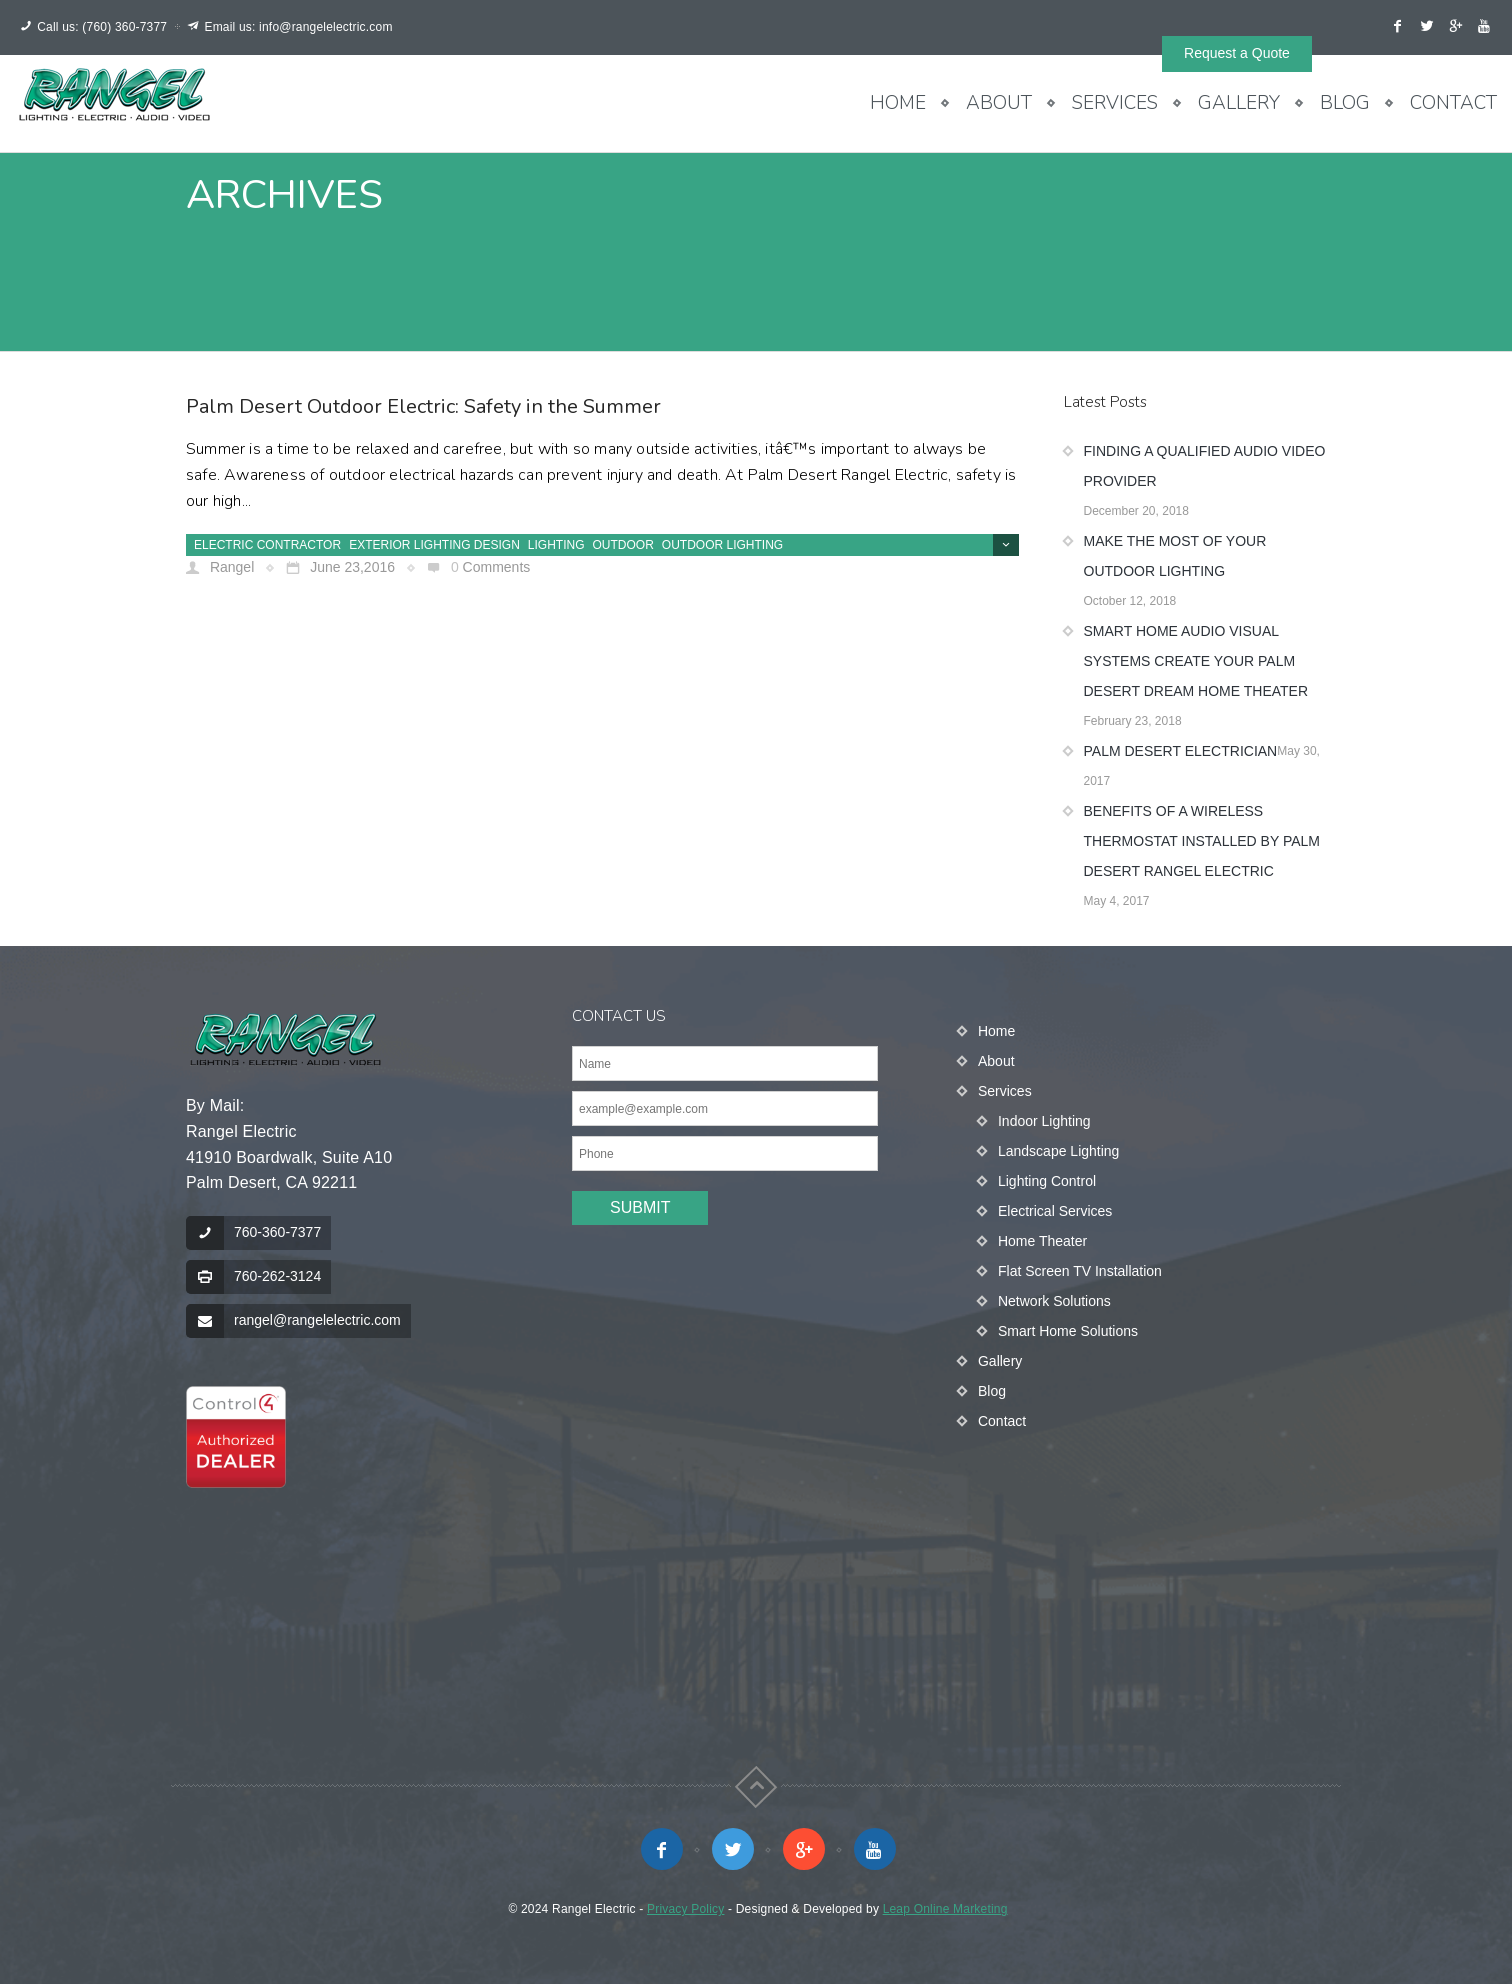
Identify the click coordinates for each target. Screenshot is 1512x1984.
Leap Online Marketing (945, 1909)
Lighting (556, 545)
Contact (1453, 103)
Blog (1345, 103)
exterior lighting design (434, 545)
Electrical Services (1055, 1211)
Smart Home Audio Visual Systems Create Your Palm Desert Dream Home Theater (1196, 661)
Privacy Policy (685, 1909)
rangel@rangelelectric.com (317, 1320)
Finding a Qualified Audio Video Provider (1205, 466)
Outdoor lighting (722, 545)
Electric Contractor (267, 545)
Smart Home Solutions (1068, 1331)
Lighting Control (1047, 1181)
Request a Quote (1237, 53)
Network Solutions (1054, 1301)
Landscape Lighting (1058, 1151)
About (999, 103)
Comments (497, 567)
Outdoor (623, 545)
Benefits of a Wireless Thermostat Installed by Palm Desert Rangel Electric (1202, 841)
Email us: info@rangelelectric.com (298, 27)
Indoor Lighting (1044, 1121)
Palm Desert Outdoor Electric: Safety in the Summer (423, 406)
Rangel (230, 567)
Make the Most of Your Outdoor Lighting (1175, 556)
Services (1115, 103)
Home (898, 103)
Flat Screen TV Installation (1080, 1271)
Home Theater (1042, 1241)
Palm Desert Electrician (1181, 751)
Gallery (1239, 103)
